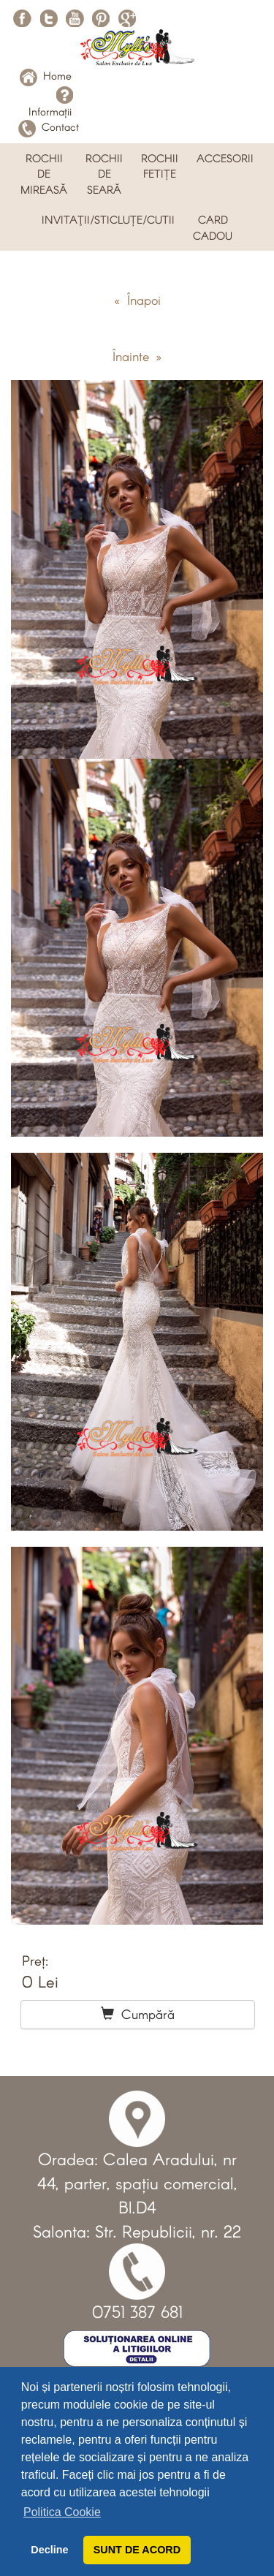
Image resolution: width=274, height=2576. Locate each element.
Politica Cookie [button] (62, 2512)
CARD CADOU (212, 227)
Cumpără (138, 2014)
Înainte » (137, 356)
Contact (48, 126)
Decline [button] (49, 2550)
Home (46, 75)
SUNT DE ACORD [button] (137, 2550)
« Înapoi (137, 300)
